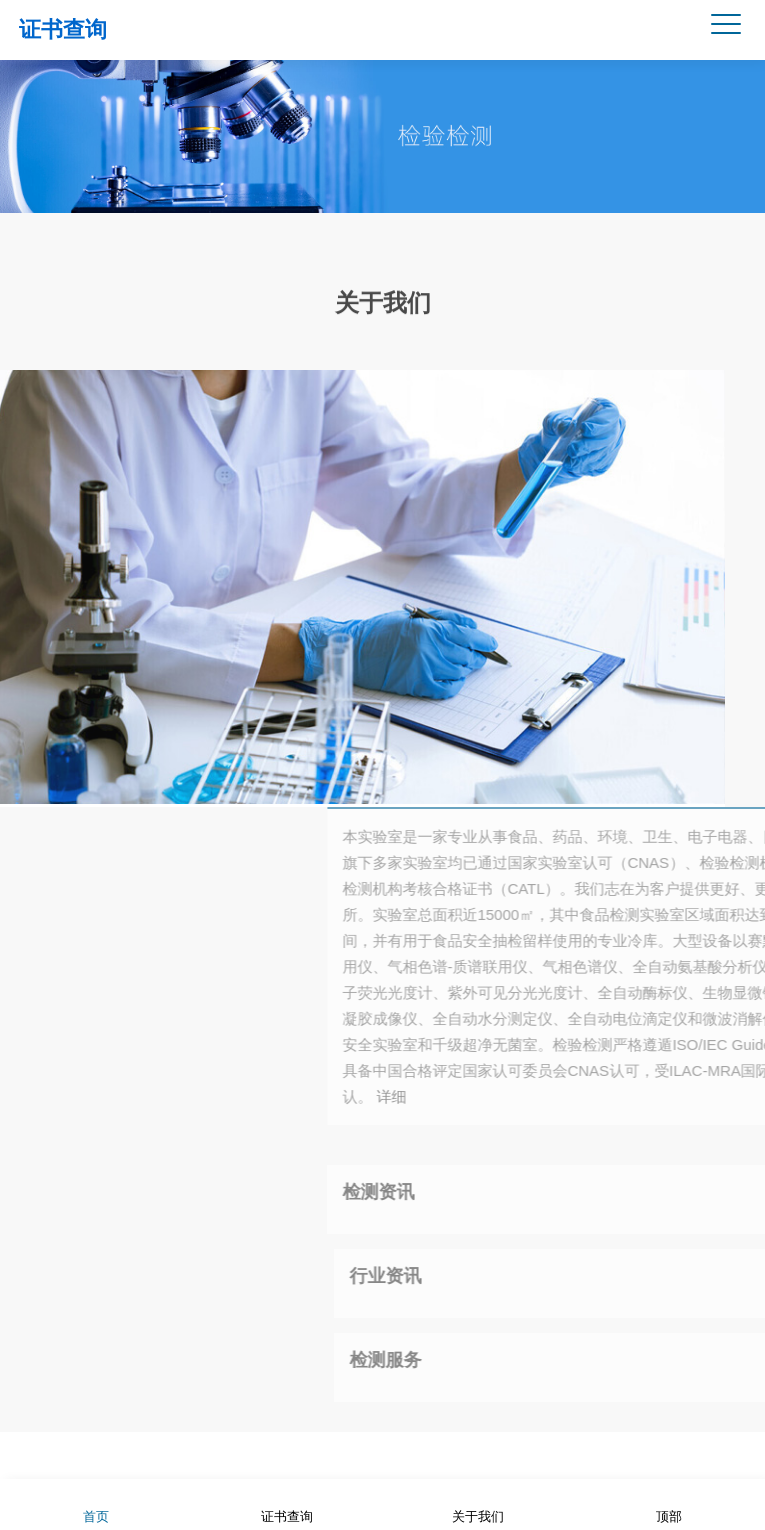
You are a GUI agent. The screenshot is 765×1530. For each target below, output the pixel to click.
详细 (596, 1096)
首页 (96, 1503)
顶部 (669, 1503)
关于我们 (383, 300)
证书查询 (63, 29)
